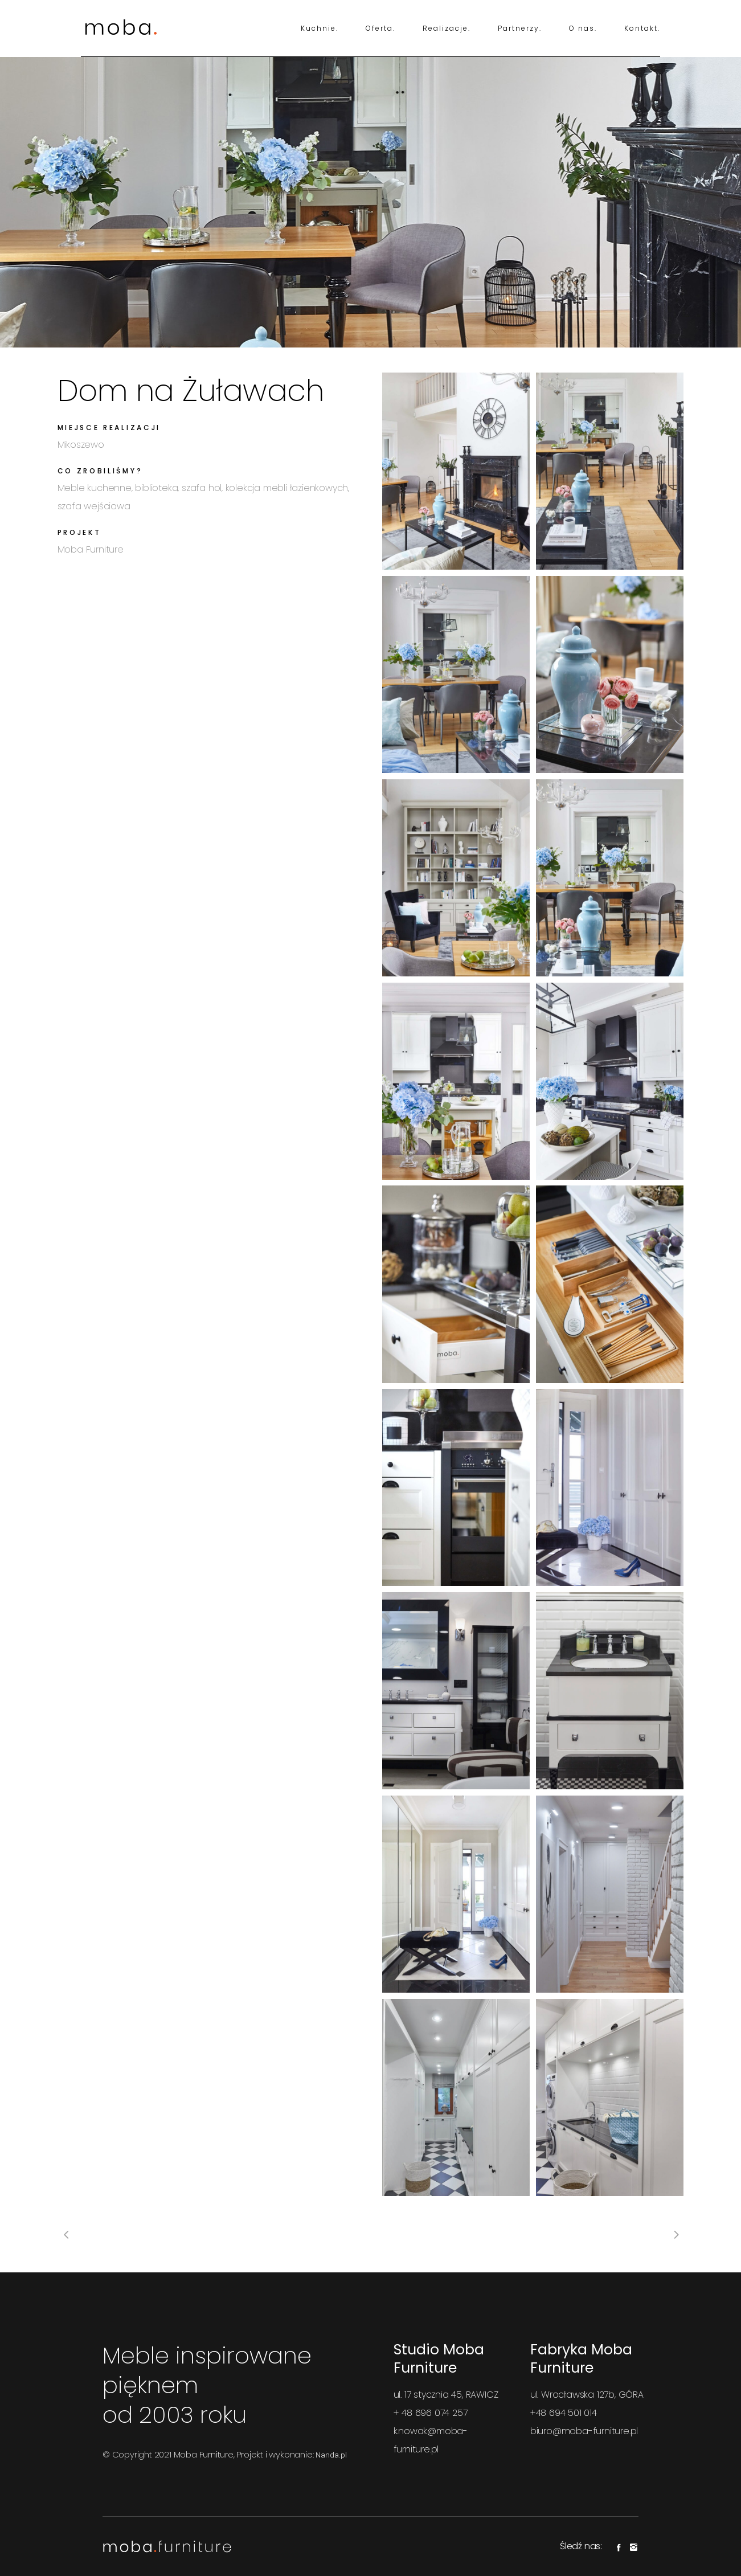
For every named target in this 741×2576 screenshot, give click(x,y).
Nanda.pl (331, 2455)
